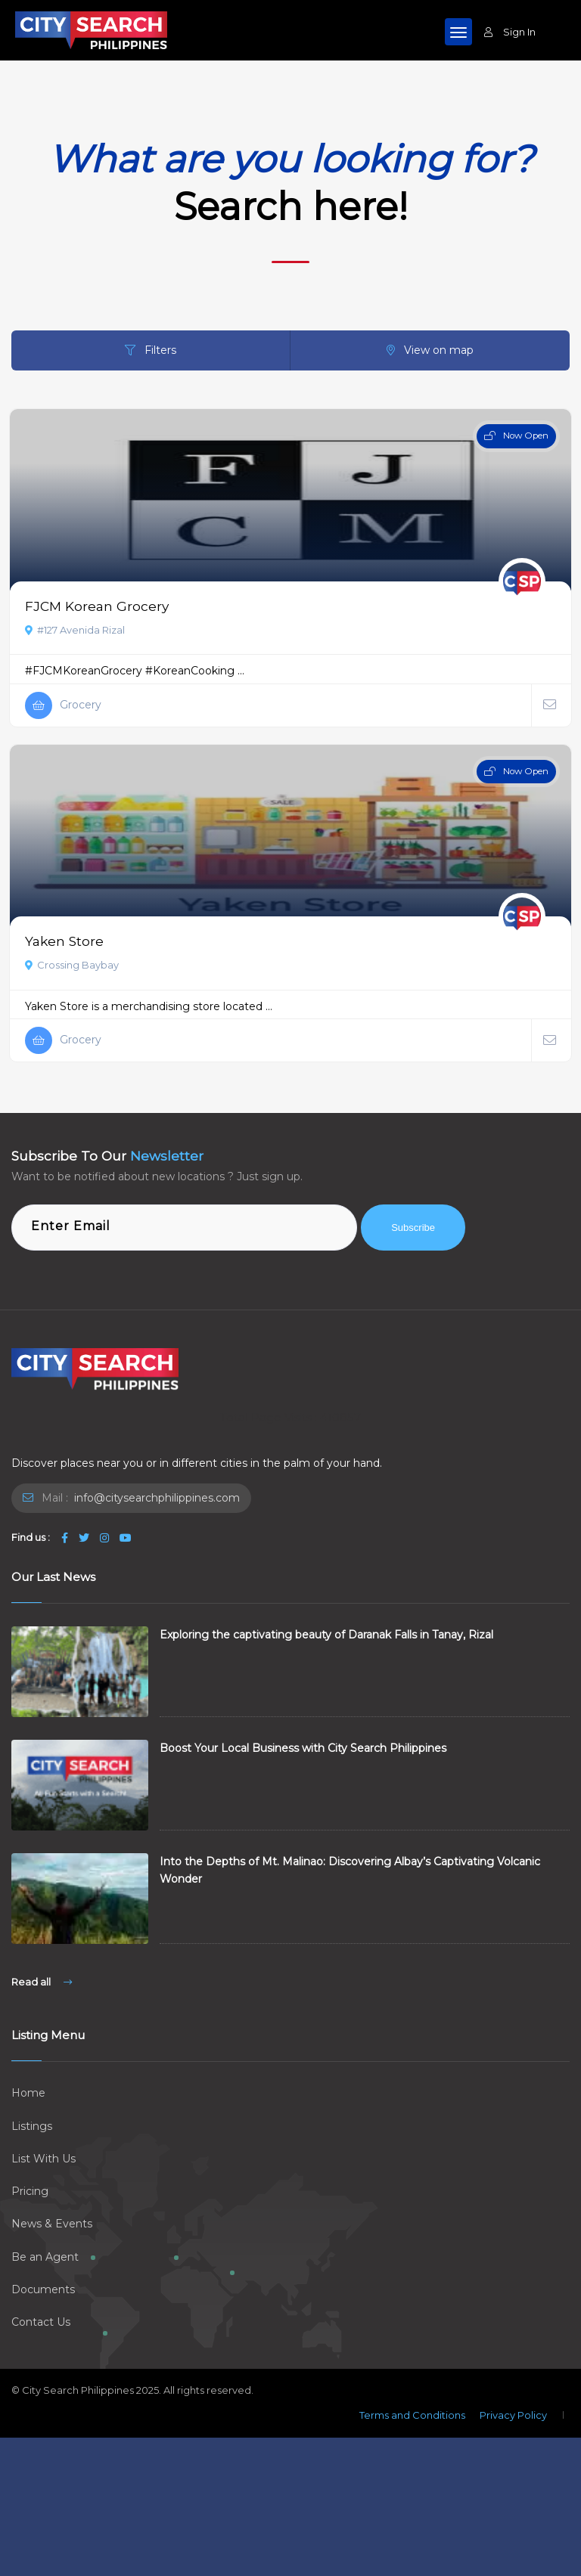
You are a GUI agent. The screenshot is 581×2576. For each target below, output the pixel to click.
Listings (31, 2126)
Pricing (29, 2191)
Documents (43, 2289)
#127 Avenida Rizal (75, 630)
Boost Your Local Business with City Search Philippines (303, 1748)
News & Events (51, 2223)
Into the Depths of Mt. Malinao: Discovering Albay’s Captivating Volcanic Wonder (350, 1870)
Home (28, 2093)
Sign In (510, 32)
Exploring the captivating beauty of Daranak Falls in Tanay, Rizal (326, 1634)
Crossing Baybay (72, 965)
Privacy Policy (513, 2415)
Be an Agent (45, 2257)
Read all (41, 1982)
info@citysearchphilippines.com (155, 1498)
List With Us (43, 2158)
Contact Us (40, 2322)
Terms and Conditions (412, 2415)
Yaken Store (64, 941)
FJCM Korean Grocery (97, 606)
